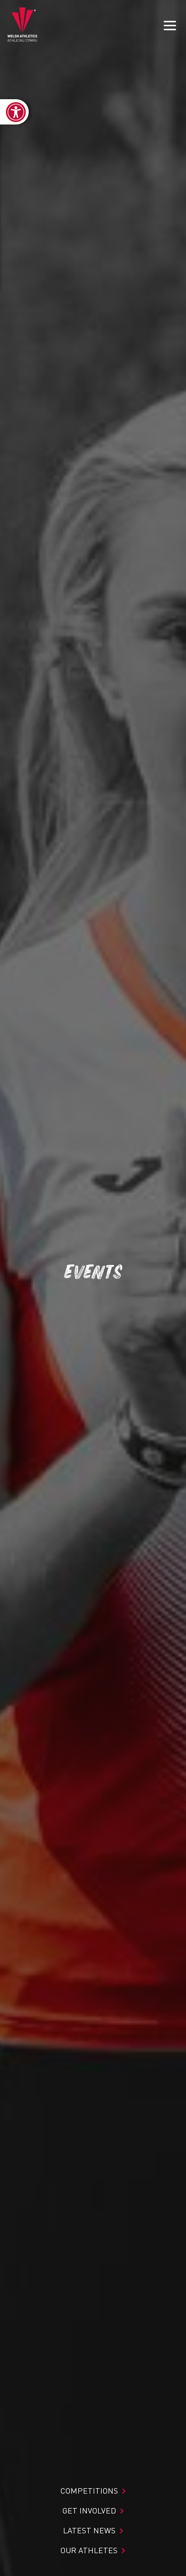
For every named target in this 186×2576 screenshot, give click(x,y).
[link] (14, 112)
